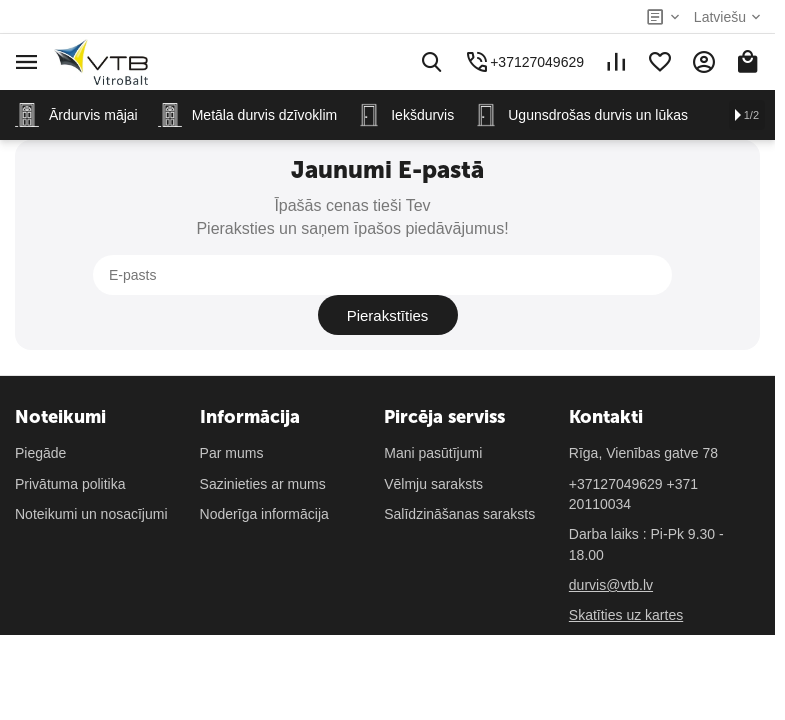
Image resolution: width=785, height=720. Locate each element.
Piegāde (40, 413)
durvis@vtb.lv (611, 545)
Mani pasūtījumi (433, 413)
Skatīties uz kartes (626, 575)
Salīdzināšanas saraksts (459, 474)
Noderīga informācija (264, 474)
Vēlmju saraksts (433, 444)
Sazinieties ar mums (263, 444)
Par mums (232, 413)
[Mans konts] (704, 62)
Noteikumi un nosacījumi (91, 474)
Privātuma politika (70, 444)
